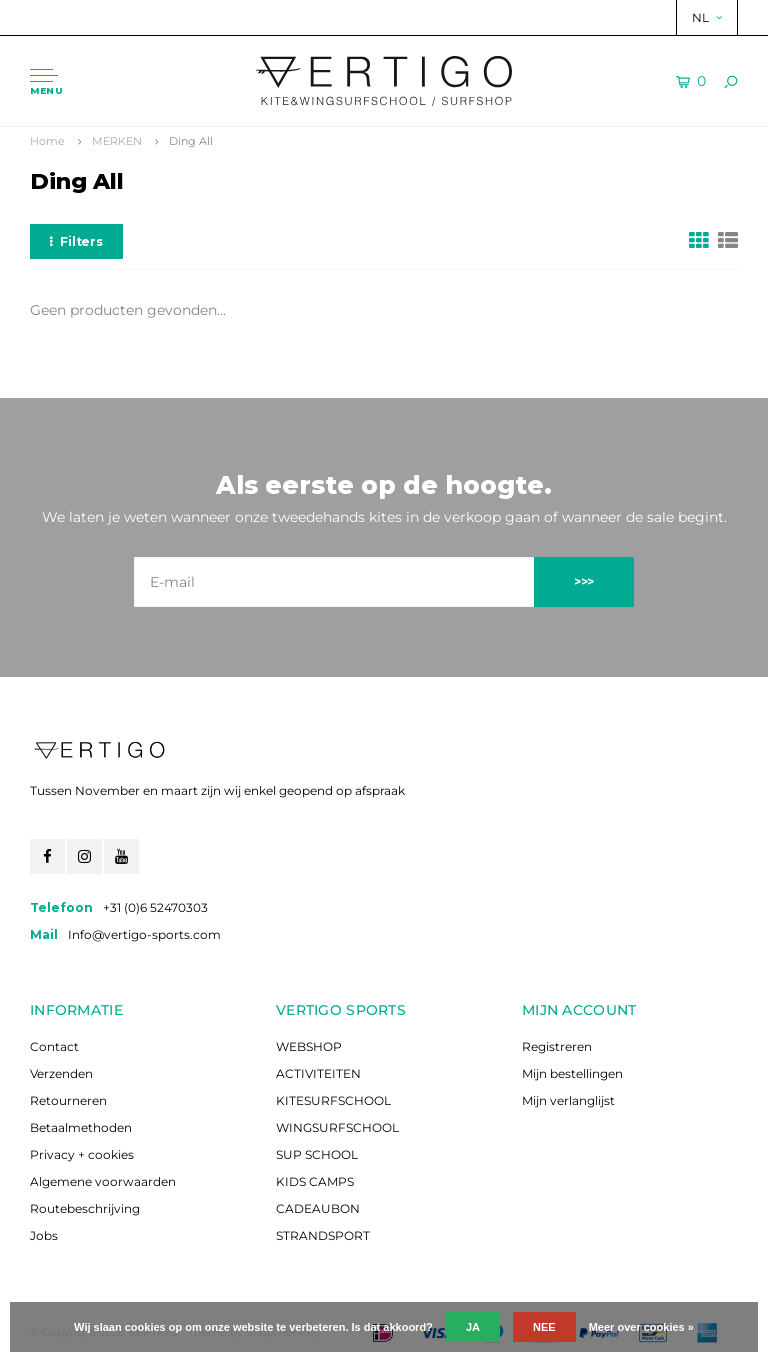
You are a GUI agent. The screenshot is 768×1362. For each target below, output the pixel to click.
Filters (76, 241)
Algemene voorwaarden (103, 1181)
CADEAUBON (318, 1208)
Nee (544, 1327)
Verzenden (61, 1073)
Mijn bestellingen (572, 1073)
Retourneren (68, 1100)
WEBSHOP (309, 1046)
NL (707, 17)
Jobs (44, 1235)
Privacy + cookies (82, 1154)
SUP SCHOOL (317, 1154)
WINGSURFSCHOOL (337, 1127)
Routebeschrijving (85, 1208)
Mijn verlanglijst (568, 1100)
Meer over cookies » (641, 1327)
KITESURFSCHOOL (333, 1100)
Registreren (557, 1046)
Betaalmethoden (81, 1127)
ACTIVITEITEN (318, 1073)
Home (47, 141)
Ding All (191, 141)
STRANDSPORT (323, 1235)
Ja (473, 1327)
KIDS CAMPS (315, 1181)
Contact (54, 1046)
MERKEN (117, 141)
